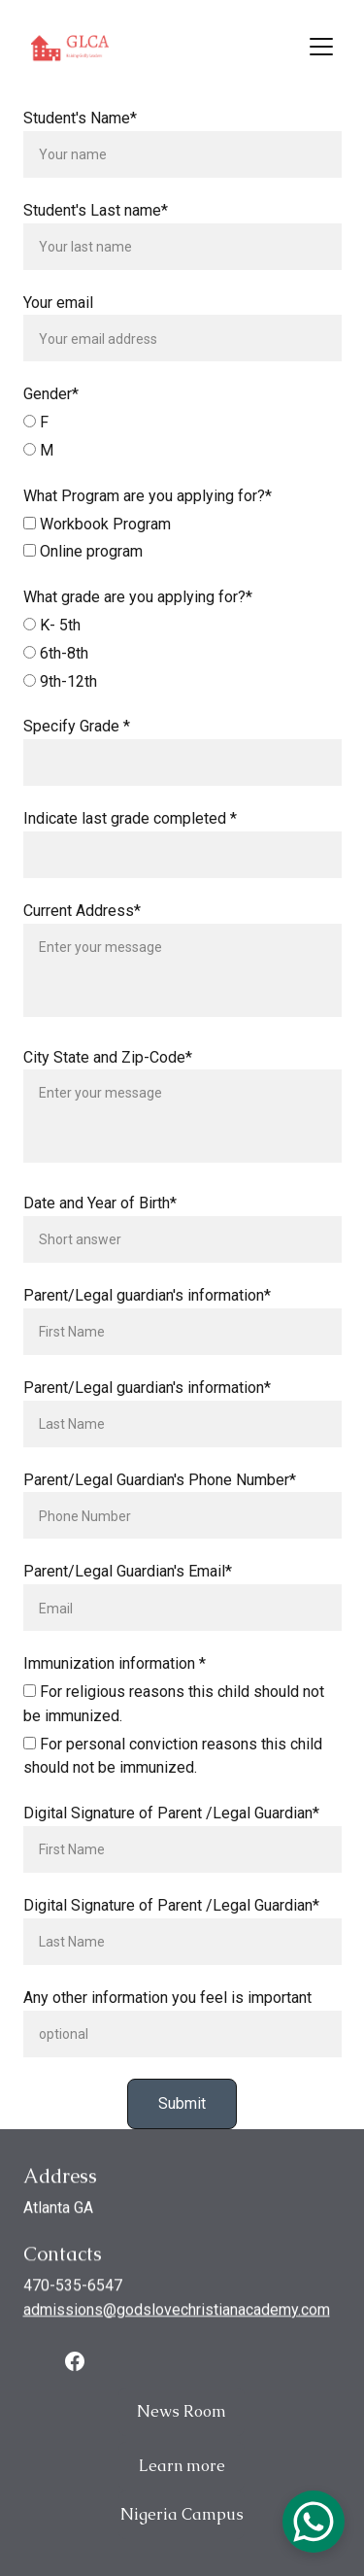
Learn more (182, 2473)
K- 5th (52, 641)
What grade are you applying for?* (137, 614)
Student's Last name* (95, 227)
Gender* (51, 411)
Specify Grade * (76, 743)
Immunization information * (114, 1681)
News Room (181, 2419)
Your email (58, 319)
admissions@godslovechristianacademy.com (176, 2322)
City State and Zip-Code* (107, 1074)
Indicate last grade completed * (130, 836)
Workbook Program (97, 540)
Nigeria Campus (182, 2522)
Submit (182, 2120)
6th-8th (55, 670)
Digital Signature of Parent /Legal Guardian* (171, 1830)
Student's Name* (80, 134)
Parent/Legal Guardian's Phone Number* (159, 1496)
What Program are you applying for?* (147, 512)
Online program (83, 568)
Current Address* (82, 927)
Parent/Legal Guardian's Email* (127, 1588)
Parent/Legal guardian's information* (147, 1312)
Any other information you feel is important (167, 2014)
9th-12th (60, 698)
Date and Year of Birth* (100, 1220)
